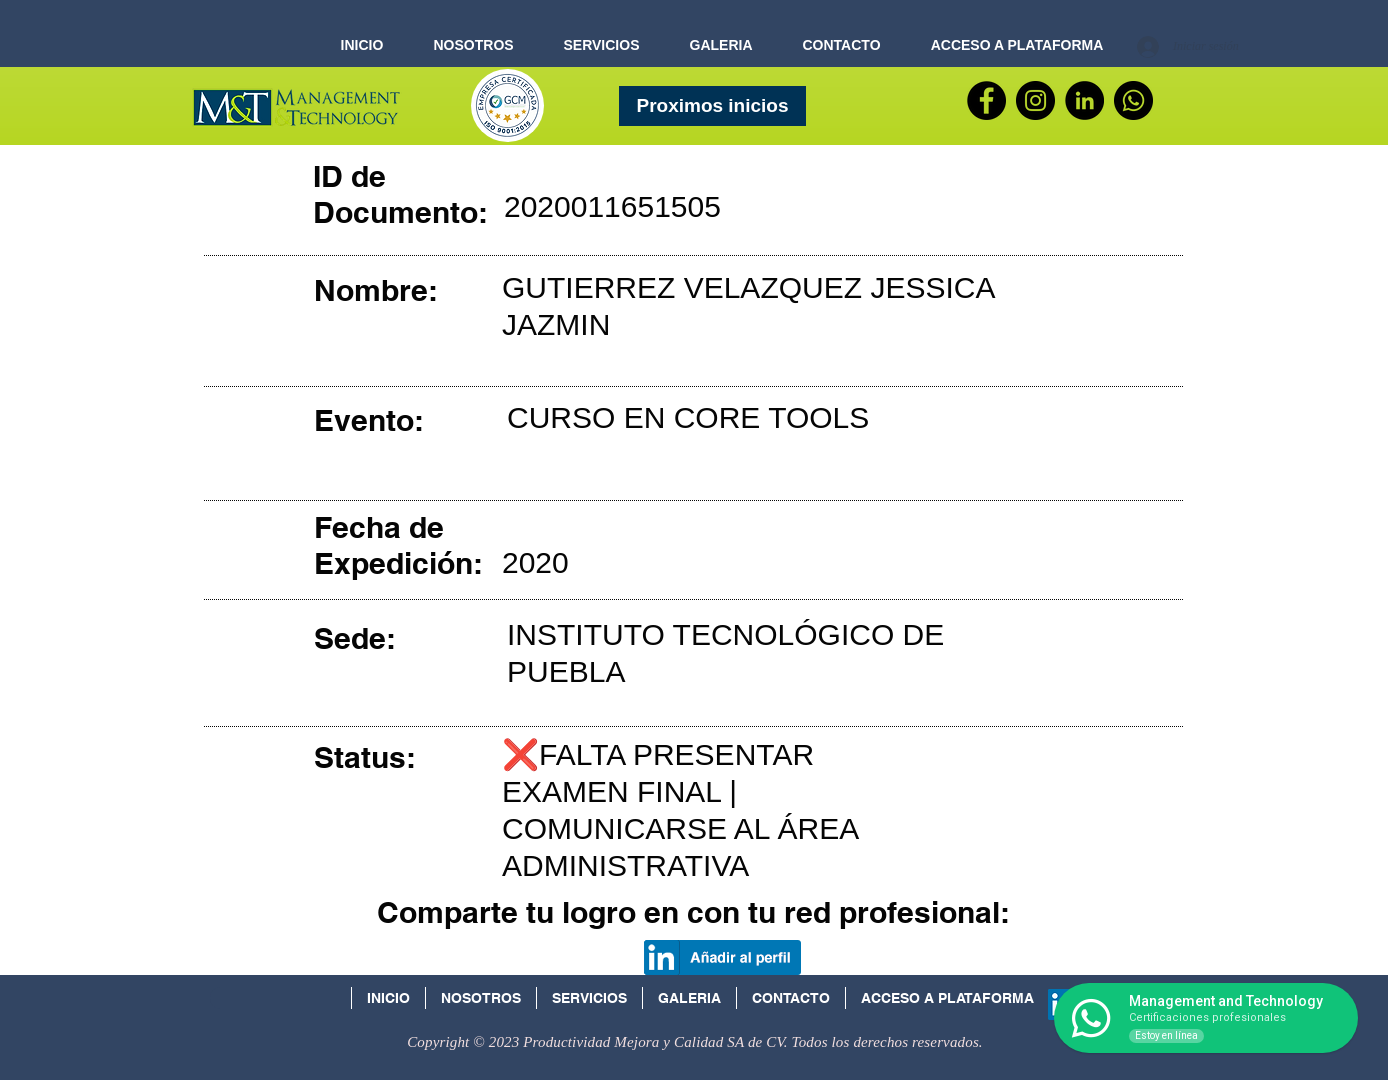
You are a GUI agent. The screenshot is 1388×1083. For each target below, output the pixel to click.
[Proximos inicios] (712, 106)
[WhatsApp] (1133, 100)
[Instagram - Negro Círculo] (1035, 100)
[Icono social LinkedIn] (1063, 1004)
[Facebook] (986, 100)
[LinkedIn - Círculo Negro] (1084, 100)
